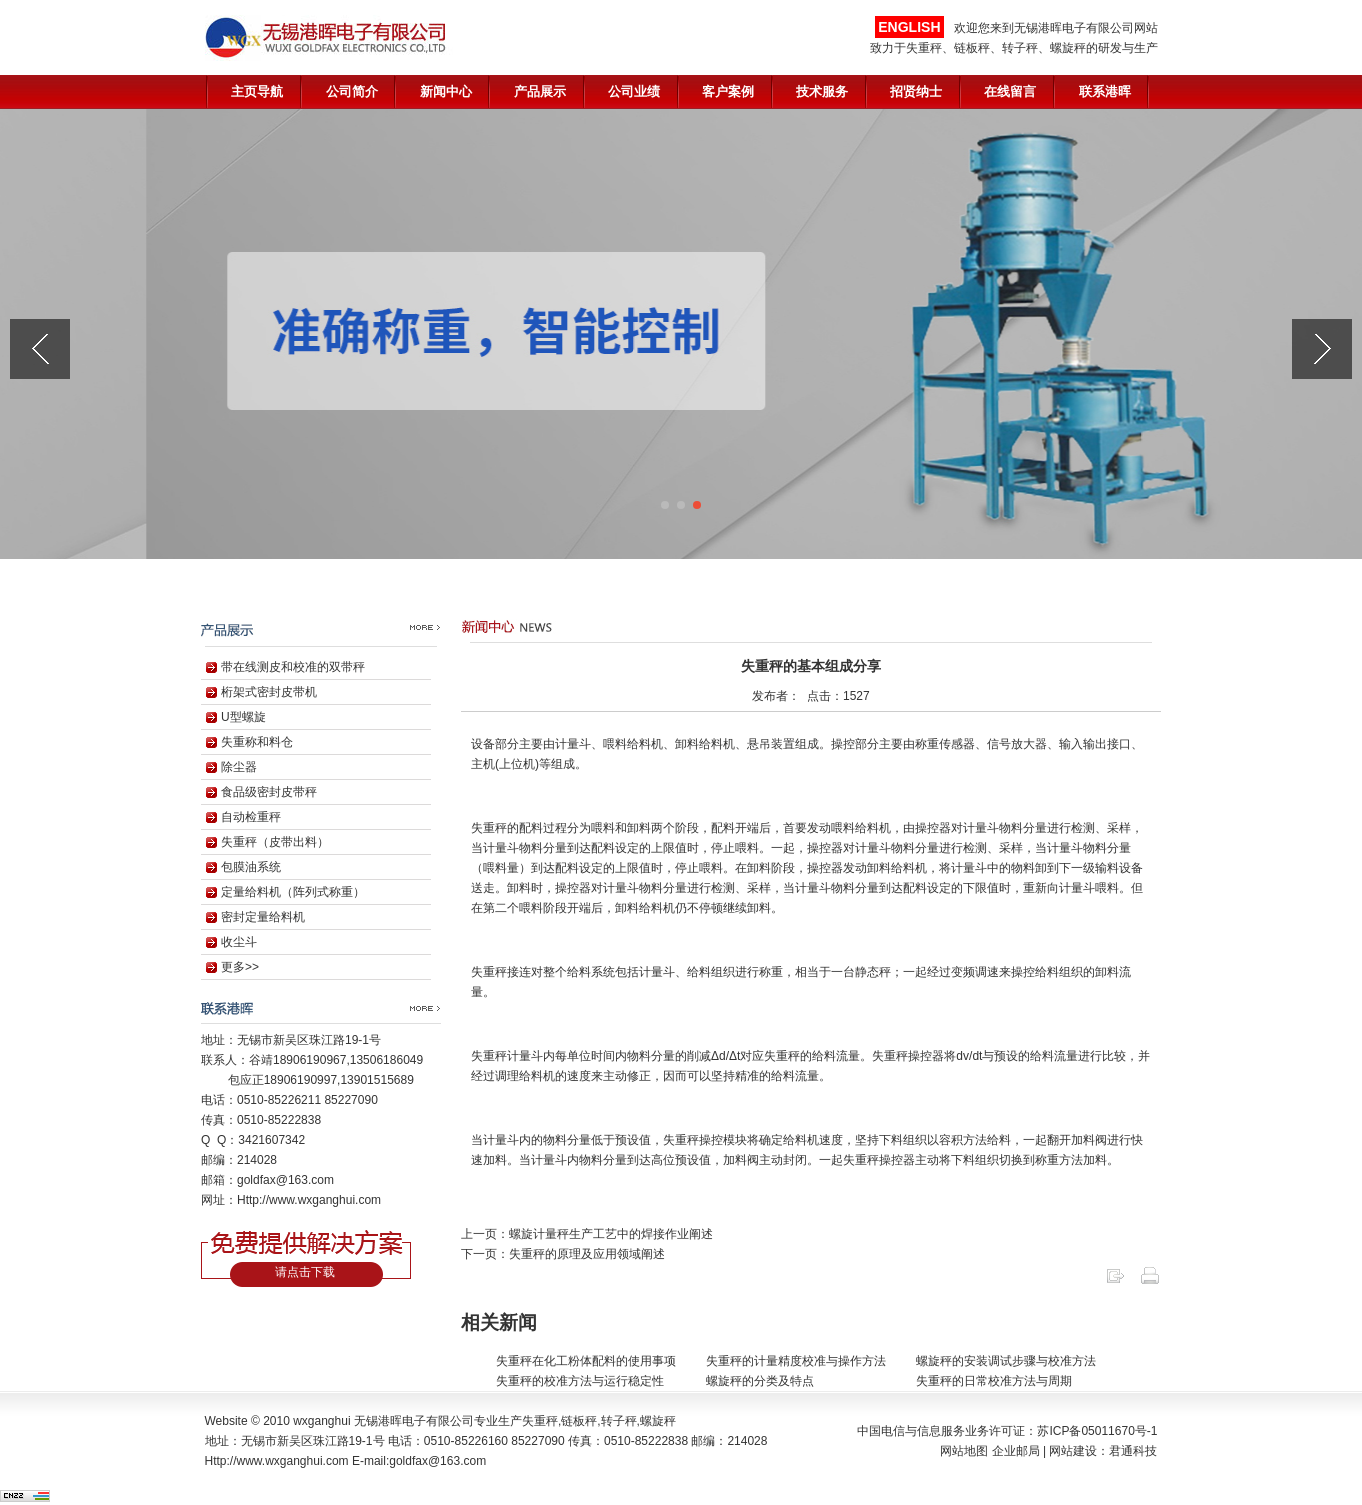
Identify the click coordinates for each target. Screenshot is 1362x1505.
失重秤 (540, 1421)
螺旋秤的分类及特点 (760, 1381)
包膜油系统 (251, 867)
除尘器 (239, 767)
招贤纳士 (916, 91)
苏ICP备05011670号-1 (1097, 1431)
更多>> (240, 967)
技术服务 (822, 91)
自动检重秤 (251, 817)
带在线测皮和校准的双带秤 (293, 667)
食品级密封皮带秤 (269, 792)
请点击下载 (305, 1272)
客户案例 (728, 91)
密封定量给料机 (263, 917)
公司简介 (352, 91)
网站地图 (964, 1451)
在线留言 (1010, 91)
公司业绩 (634, 91)
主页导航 (257, 91)
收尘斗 (239, 942)
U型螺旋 (243, 717)
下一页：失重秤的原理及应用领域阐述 (563, 1254)
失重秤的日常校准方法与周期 (994, 1381)
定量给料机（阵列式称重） (293, 892)
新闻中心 (446, 91)
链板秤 (579, 1421)
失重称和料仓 (257, 742)
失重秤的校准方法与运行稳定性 (580, 1381)
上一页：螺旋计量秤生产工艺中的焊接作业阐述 (587, 1234)
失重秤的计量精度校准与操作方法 (796, 1361)
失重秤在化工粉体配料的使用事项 (586, 1361)
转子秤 (619, 1421)
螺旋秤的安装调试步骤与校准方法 (1006, 1361)
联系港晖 (1105, 91)
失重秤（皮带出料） (275, 842)
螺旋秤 (658, 1421)
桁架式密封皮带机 (269, 692)
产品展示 (540, 91)
